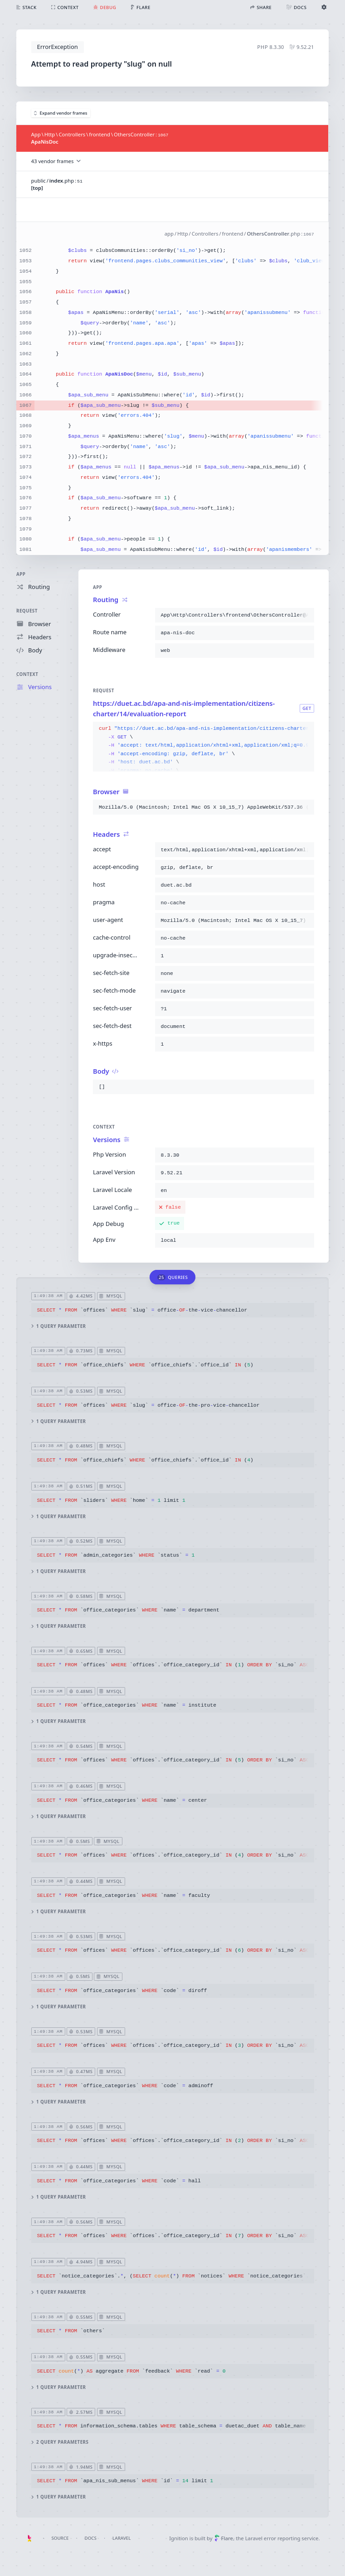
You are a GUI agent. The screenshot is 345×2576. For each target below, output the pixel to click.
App (20, 574)
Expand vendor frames (60, 113)
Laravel (121, 2538)
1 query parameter (58, 1326)
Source (59, 2538)
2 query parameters (60, 2442)
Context (27, 674)
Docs (91, 2538)
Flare (223, 2538)
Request (27, 611)
